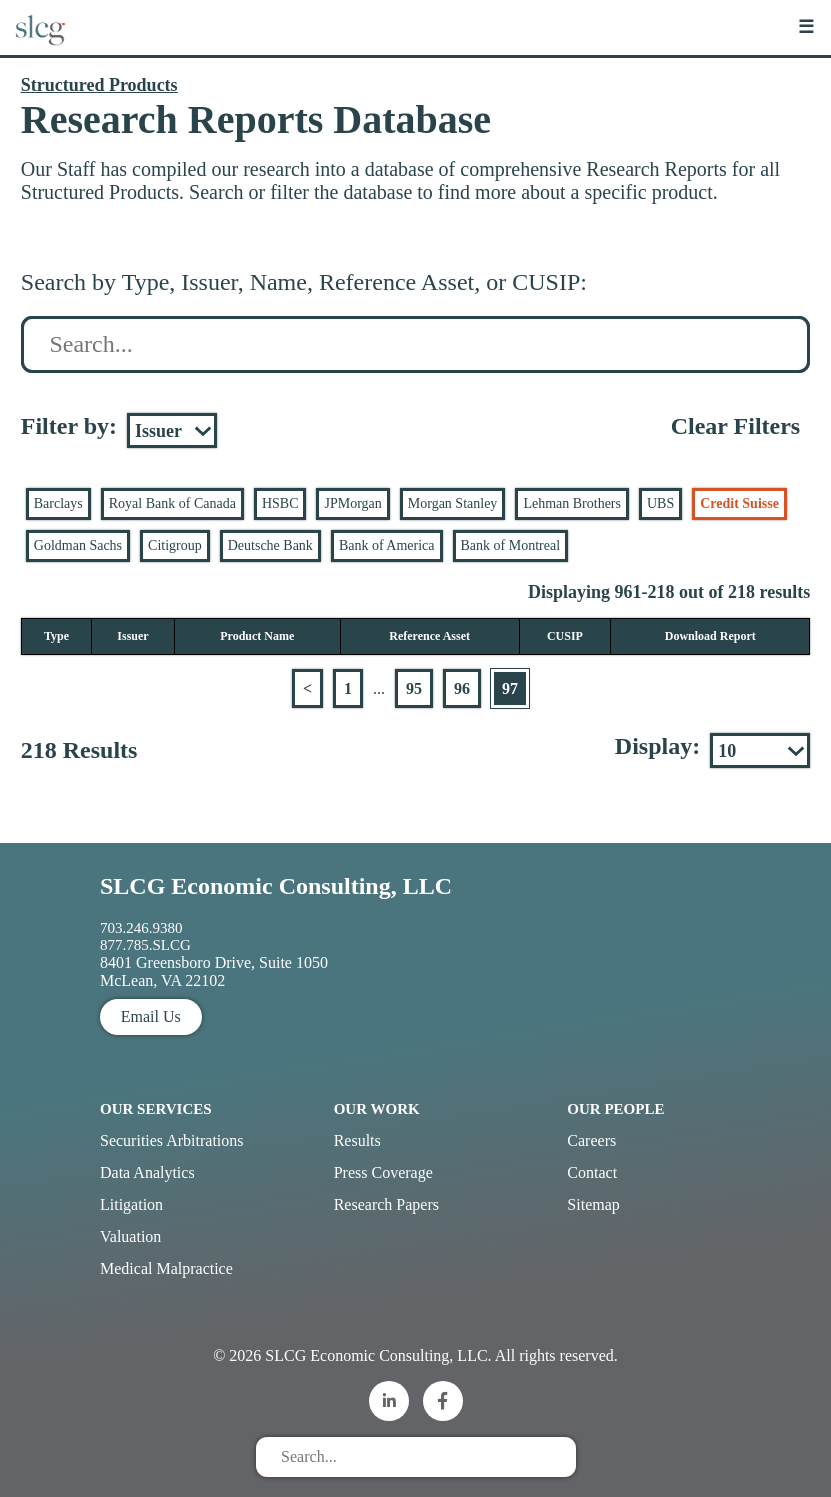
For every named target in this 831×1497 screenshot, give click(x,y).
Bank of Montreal (511, 545)
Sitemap (593, 1204)
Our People (615, 1109)
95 (414, 688)
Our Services (156, 1109)
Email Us (151, 1016)
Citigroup (175, 545)
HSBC (280, 503)
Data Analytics (147, 1172)
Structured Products (99, 85)
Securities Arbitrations (172, 1140)
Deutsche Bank (270, 545)
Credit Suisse (739, 503)
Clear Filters (736, 426)
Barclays (58, 503)
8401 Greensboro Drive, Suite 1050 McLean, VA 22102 (214, 971)
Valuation (130, 1236)
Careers (591, 1140)
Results (357, 1140)
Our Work (377, 1109)
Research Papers (386, 1204)
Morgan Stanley (453, 503)
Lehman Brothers (572, 503)
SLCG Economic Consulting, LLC (276, 886)
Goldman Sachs (78, 545)
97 (510, 688)
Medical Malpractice (166, 1268)
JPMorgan (352, 503)
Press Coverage (383, 1172)
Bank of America (387, 545)
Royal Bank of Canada (172, 503)
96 (462, 688)
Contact (592, 1172)
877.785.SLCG (145, 945)
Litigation (131, 1204)
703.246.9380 (141, 928)
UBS (660, 503)
